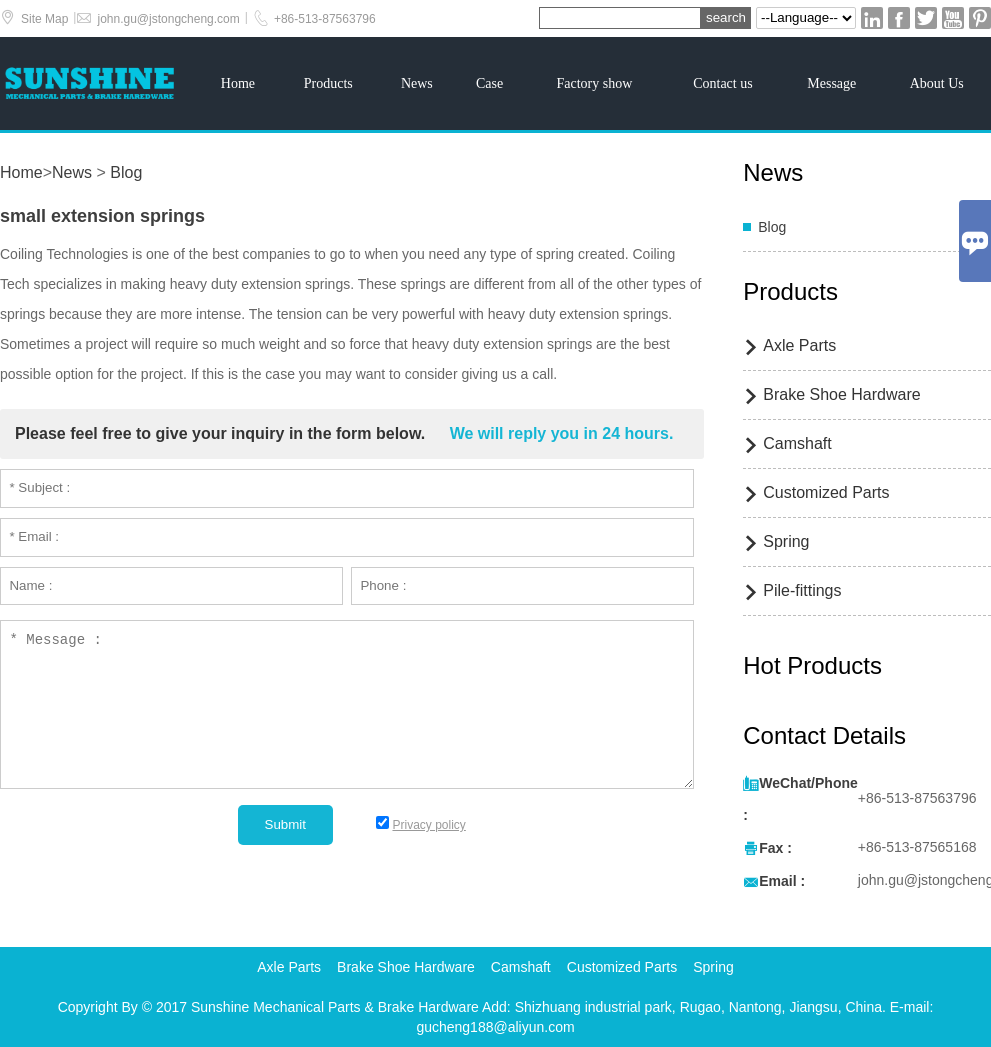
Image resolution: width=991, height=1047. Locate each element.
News (417, 83)
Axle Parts (799, 345)
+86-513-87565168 (917, 847)
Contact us (723, 83)
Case (489, 83)
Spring (786, 541)
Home (238, 83)
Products (328, 83)
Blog (126, 172)
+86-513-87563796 (325, 19)
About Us (937, 83)
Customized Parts (826, 492)
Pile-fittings (802, 590)
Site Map (44, 19)
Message (831, 83)
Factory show (594, 83)
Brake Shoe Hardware (841, 394)
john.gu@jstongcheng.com (168, 19)
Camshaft (797, 443)
